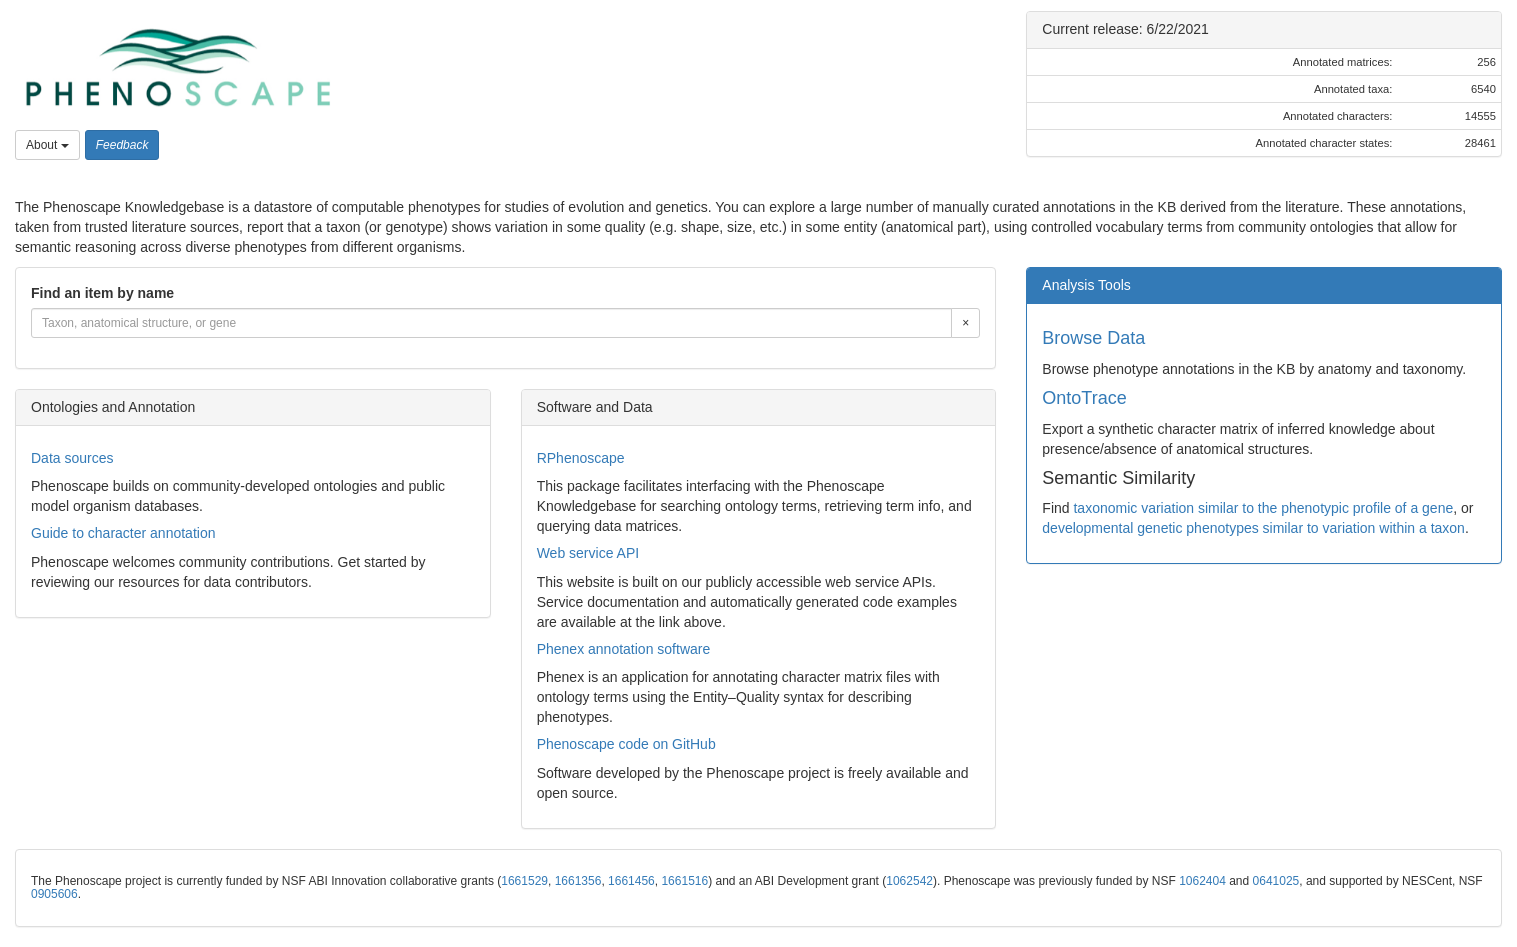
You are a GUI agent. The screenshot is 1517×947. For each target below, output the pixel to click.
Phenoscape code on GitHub (626, 744)
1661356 (578, 881)
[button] (177, 67)
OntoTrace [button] (1084, 398)
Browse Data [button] (1093, 338)
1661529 (524, 881)
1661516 (684, 881)
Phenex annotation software (624, 649)
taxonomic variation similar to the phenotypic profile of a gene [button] (1263, 508)
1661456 (631, 881)
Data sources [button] (72, 458)
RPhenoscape (581, 458)
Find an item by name (102, 293)
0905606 (54, 894)
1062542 (909, 881)
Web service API (588, 553)
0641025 (1276, 881)
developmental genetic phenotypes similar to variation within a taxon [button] (1253, 528)
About (47, 145)
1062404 (1202, 881)
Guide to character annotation (123, 533)
